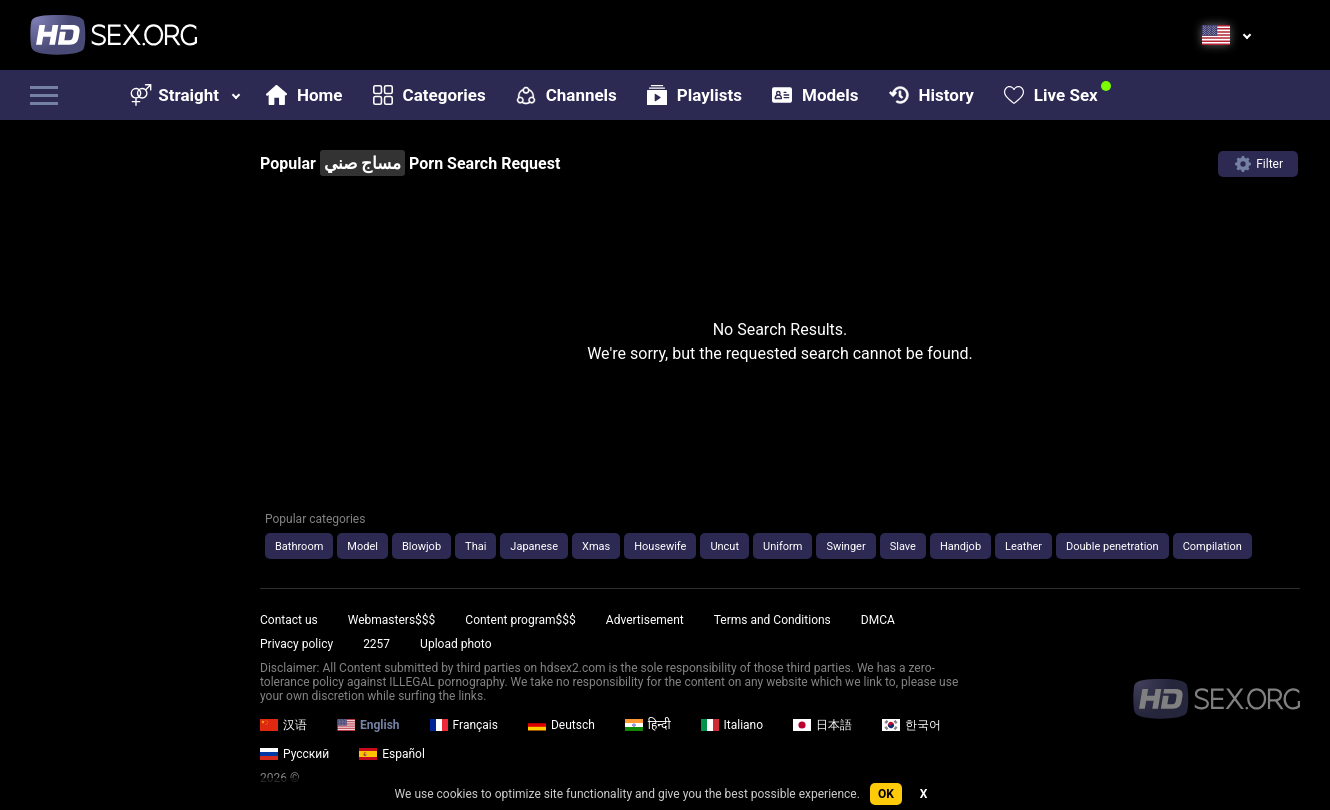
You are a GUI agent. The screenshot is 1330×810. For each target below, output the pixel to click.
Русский (294, 754)
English (368, 725)
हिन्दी (648, 725)
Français (464, 725)
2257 (376, 644)
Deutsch (561, 725)
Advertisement (645, 620)
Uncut (724, 546)
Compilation (1212, 546)
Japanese (534, 546)
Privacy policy (296, 644)
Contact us (289, 620)
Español (392, 754)
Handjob (960, 546)
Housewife (660, 546)
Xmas (596, 546)
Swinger (845, 546)
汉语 (283, 725)
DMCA (878, 620)
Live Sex (1051, 95)
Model (362, 546)
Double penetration (1112, 546)
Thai (475, 546)
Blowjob (421, 546)
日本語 (822, 725)
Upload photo (455, 644)
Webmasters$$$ (392, 620)
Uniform (782, 546)
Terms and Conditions (772, 620)
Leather (1023, 546)
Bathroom (299, 546)
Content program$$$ (520, 620)
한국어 (911, 725)
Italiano (732, 725)
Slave (903, 546)
